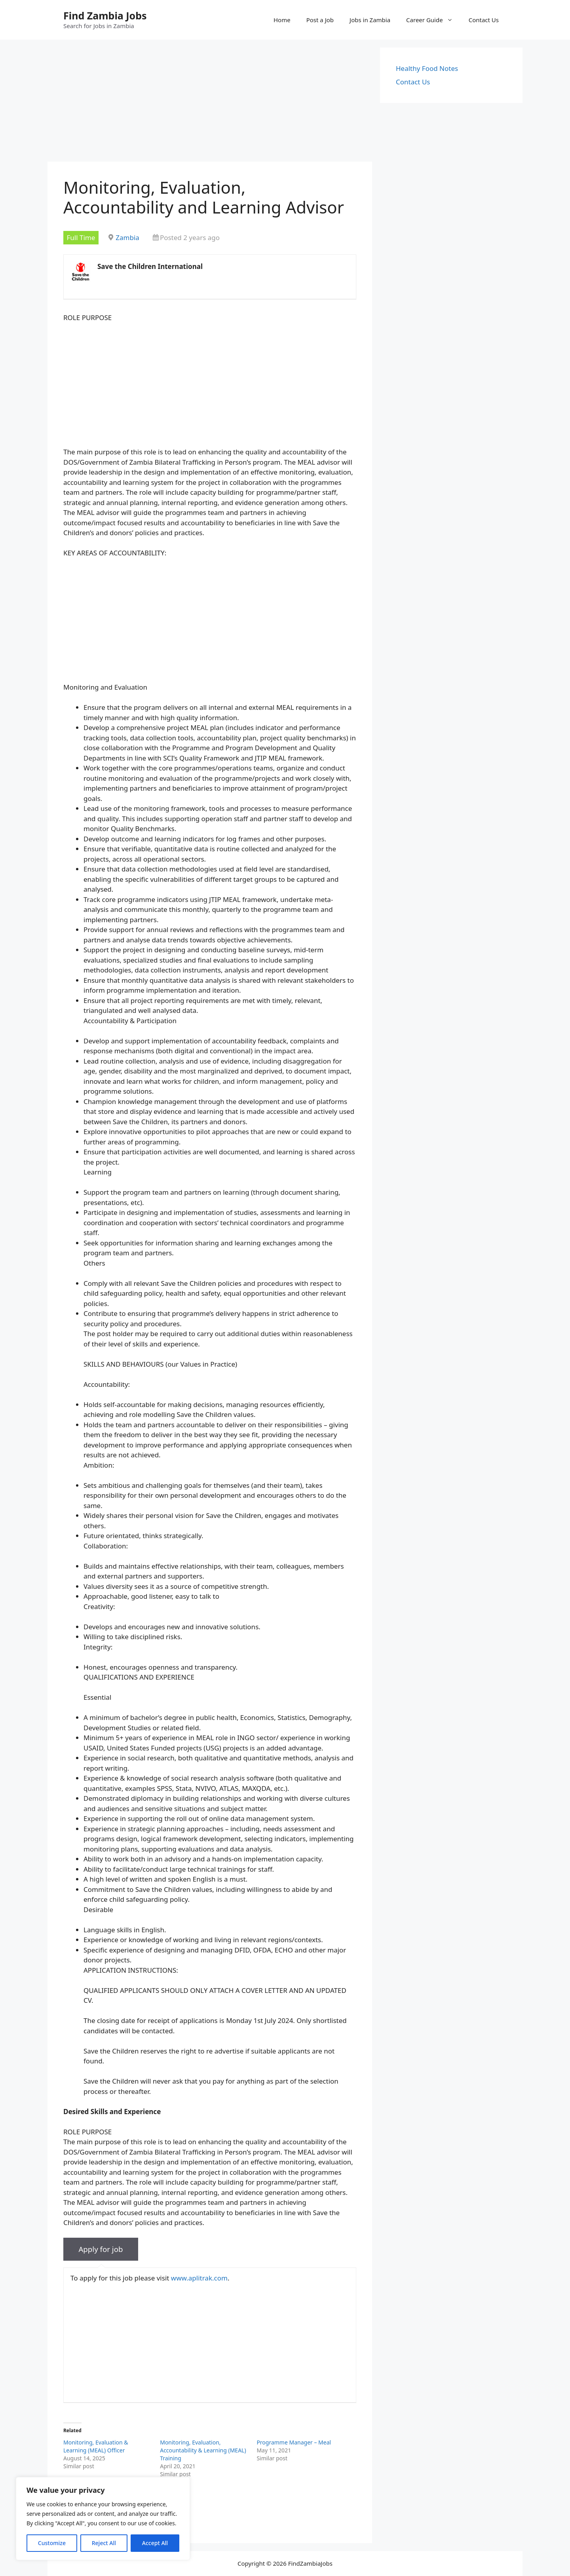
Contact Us (484, 20)
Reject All (104, 2543)
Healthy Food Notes (427, 68)
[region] (103, 2518)
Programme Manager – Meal (293, 2442)
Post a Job (320, 20)
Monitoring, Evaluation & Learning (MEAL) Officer (95, 2446)
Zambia (127, 237)
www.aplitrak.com (199, 2277)
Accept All (155, 2543)
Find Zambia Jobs (105, 15)
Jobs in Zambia (370, 20)
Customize (52, 2543)
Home (282, 20)
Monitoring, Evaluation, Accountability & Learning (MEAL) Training (203, 2450)
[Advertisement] (210, 103)
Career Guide (433, 20)
